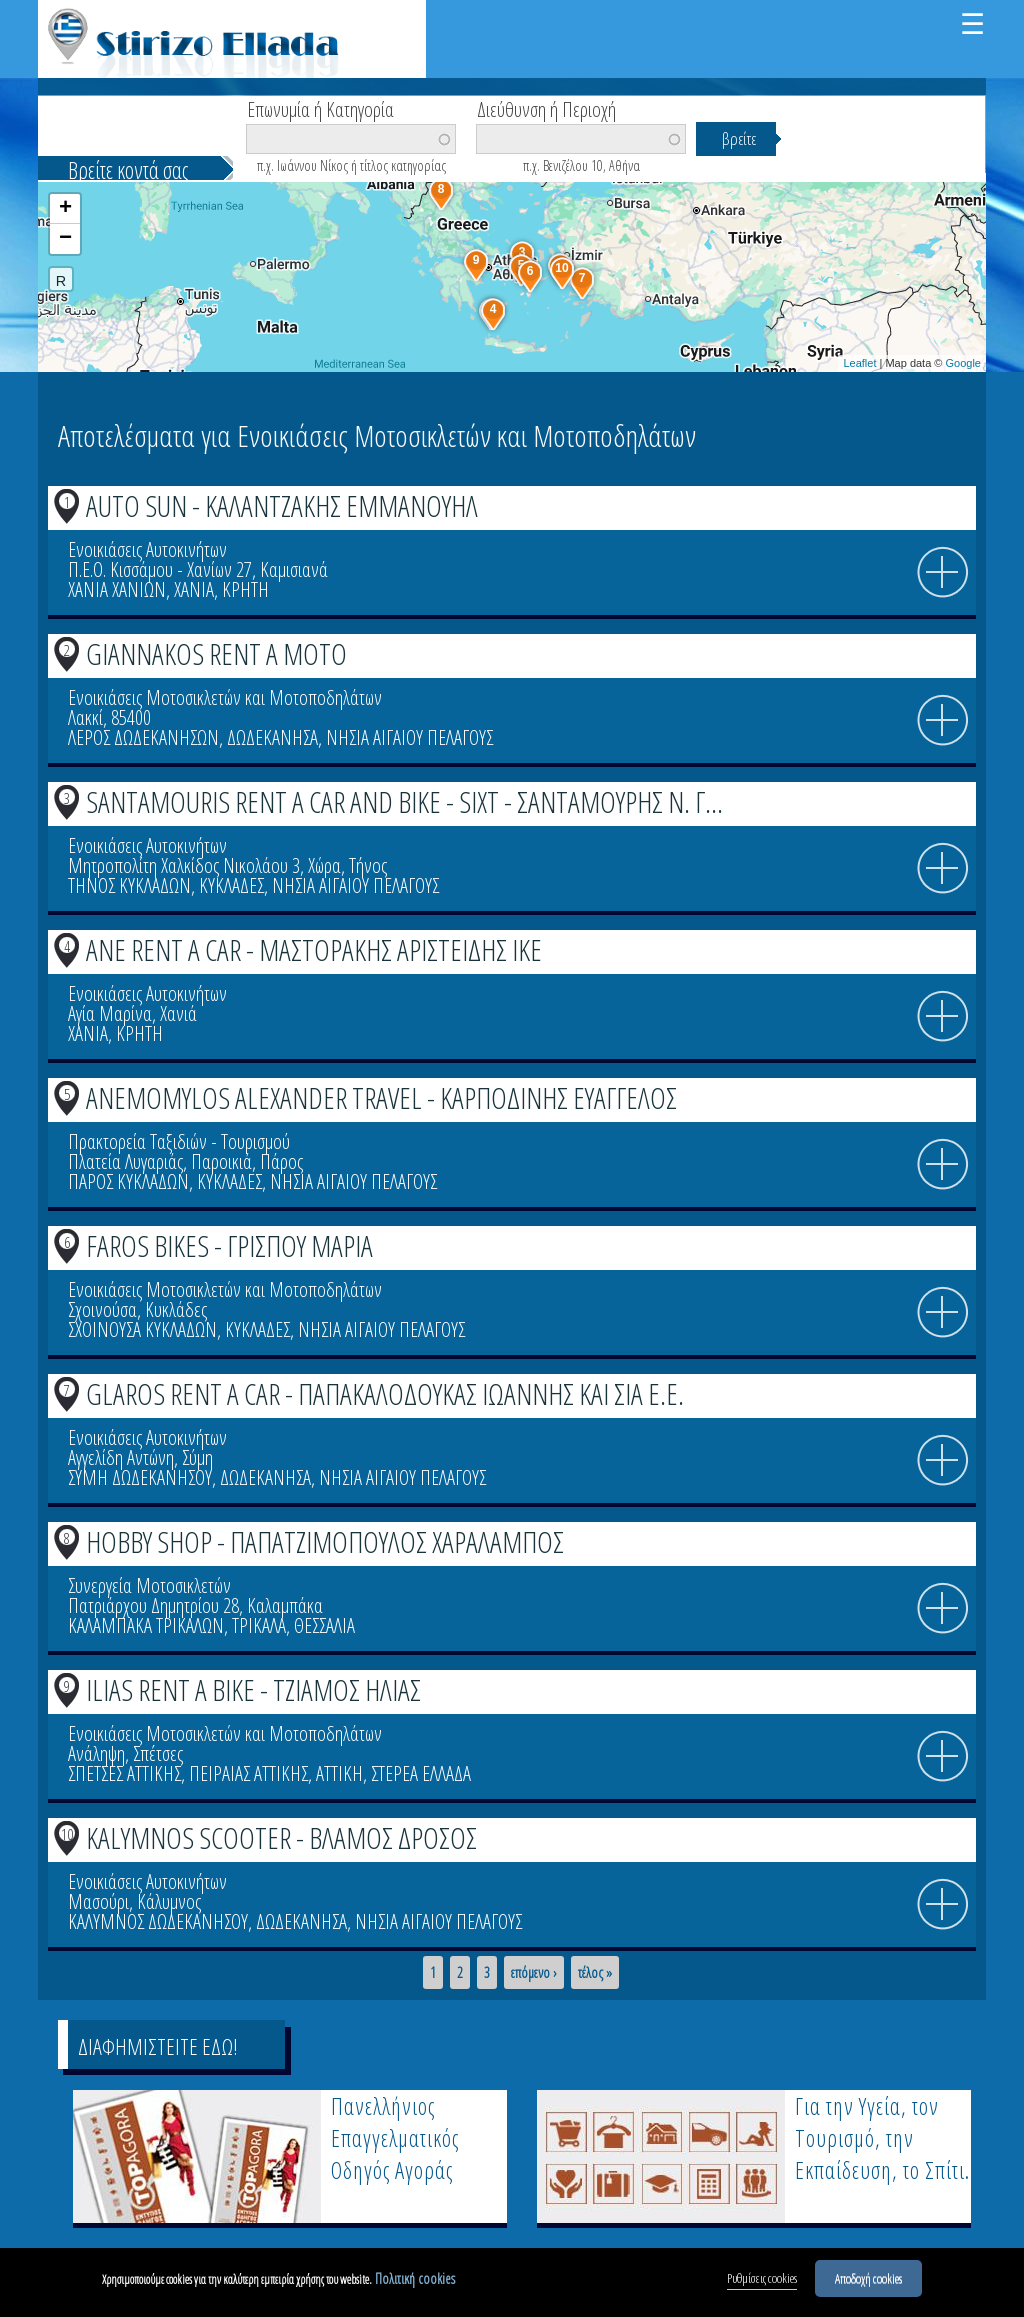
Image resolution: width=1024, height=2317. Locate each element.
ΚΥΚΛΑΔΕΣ (231, 885)
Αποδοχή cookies (868, 2281)
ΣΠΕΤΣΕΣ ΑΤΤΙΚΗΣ (124, 1773)
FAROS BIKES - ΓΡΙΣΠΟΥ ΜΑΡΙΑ (229, 1245)
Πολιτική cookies (415, 2281)
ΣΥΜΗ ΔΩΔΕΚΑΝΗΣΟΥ (140, 1477)
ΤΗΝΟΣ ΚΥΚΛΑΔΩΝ (129, 885)
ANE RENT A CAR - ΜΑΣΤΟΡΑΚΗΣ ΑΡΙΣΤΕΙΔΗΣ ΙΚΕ (314, 949)
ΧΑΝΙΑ (194, 589)
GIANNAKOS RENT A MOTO (216, 653)
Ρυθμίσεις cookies (762, 2281)
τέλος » (595, 1973)
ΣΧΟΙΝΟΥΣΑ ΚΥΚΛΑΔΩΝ (142, 1329)
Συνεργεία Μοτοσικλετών (149, 1585)
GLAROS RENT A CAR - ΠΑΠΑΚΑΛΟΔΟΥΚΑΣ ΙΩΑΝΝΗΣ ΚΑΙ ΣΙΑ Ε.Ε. (385, 1393)
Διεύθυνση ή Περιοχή (546, 108)
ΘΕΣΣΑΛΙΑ (324, 1625)
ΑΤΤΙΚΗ (339, 1773)
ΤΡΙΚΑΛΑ (259, 1625)
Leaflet (859, 363)
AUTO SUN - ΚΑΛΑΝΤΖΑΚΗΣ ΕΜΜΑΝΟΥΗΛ (282, 505)
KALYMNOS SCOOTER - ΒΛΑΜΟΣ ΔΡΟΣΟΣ (281, 1837)
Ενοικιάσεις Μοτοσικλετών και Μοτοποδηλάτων (225, 697)
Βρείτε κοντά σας (128, 170)
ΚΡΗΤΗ (245, 589)
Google (963, 363)
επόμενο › (534, 1973)
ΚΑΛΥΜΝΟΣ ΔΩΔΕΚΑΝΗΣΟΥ (158, 1921)
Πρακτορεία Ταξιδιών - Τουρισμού (179, 1141)
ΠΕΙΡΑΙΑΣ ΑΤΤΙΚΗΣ (248, 1773)
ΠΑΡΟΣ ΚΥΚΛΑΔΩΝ (128, 1181)
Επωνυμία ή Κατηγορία (320, 108)
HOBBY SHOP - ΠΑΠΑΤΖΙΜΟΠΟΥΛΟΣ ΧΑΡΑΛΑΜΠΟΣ (325, 1541)
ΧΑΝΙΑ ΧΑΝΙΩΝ (117, 589)
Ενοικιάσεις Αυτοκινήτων (147, 549)
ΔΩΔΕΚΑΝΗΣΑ (272, 737)
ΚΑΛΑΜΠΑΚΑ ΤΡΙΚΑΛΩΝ (146, 1625)
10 (67, 1834)
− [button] (65, 239)
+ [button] (65, 209)
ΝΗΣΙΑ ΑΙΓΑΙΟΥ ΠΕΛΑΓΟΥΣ (409, 737)
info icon (943, 573)
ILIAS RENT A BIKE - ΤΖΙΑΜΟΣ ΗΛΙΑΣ (253, 1689)
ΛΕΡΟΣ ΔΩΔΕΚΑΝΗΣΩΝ (143, 737)
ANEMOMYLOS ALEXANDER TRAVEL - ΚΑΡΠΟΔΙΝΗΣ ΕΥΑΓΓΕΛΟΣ (381, 1097)
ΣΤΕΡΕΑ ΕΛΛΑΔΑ (421, 1773)
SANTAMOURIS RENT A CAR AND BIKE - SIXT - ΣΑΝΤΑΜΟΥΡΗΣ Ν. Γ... (404, 801)
